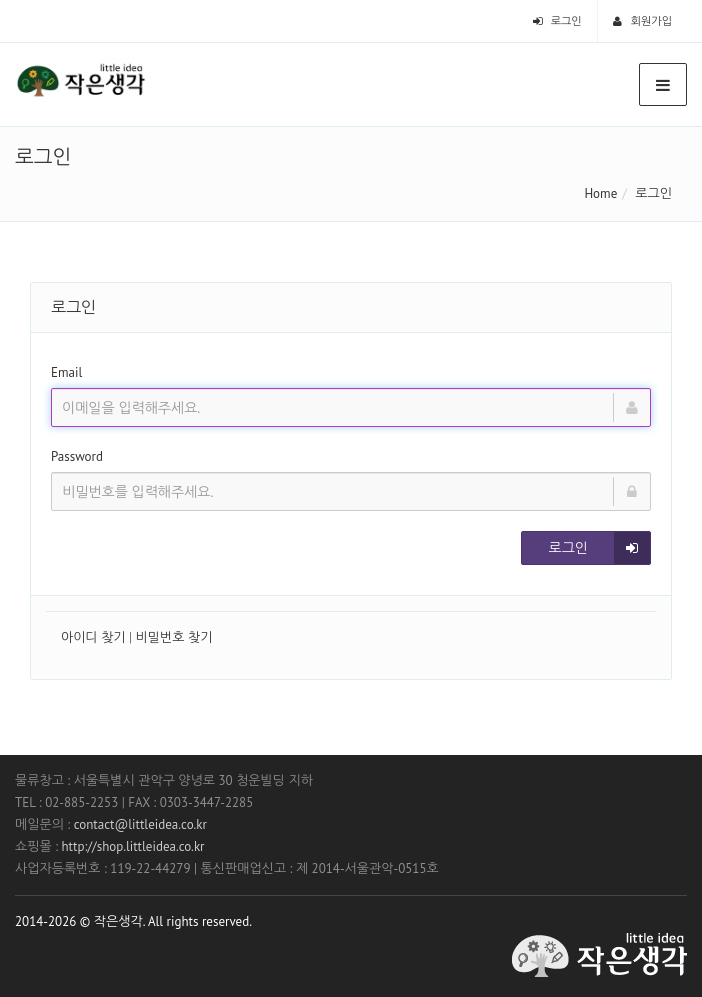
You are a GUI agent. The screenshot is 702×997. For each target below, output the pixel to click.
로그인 (557, 21)
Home (600, 193)
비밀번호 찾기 (174, 637)
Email (66, 372)
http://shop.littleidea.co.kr (132, 846)
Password (77, 456)
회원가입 (642, 21)
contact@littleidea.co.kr (140, 824)
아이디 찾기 (93, 637)
